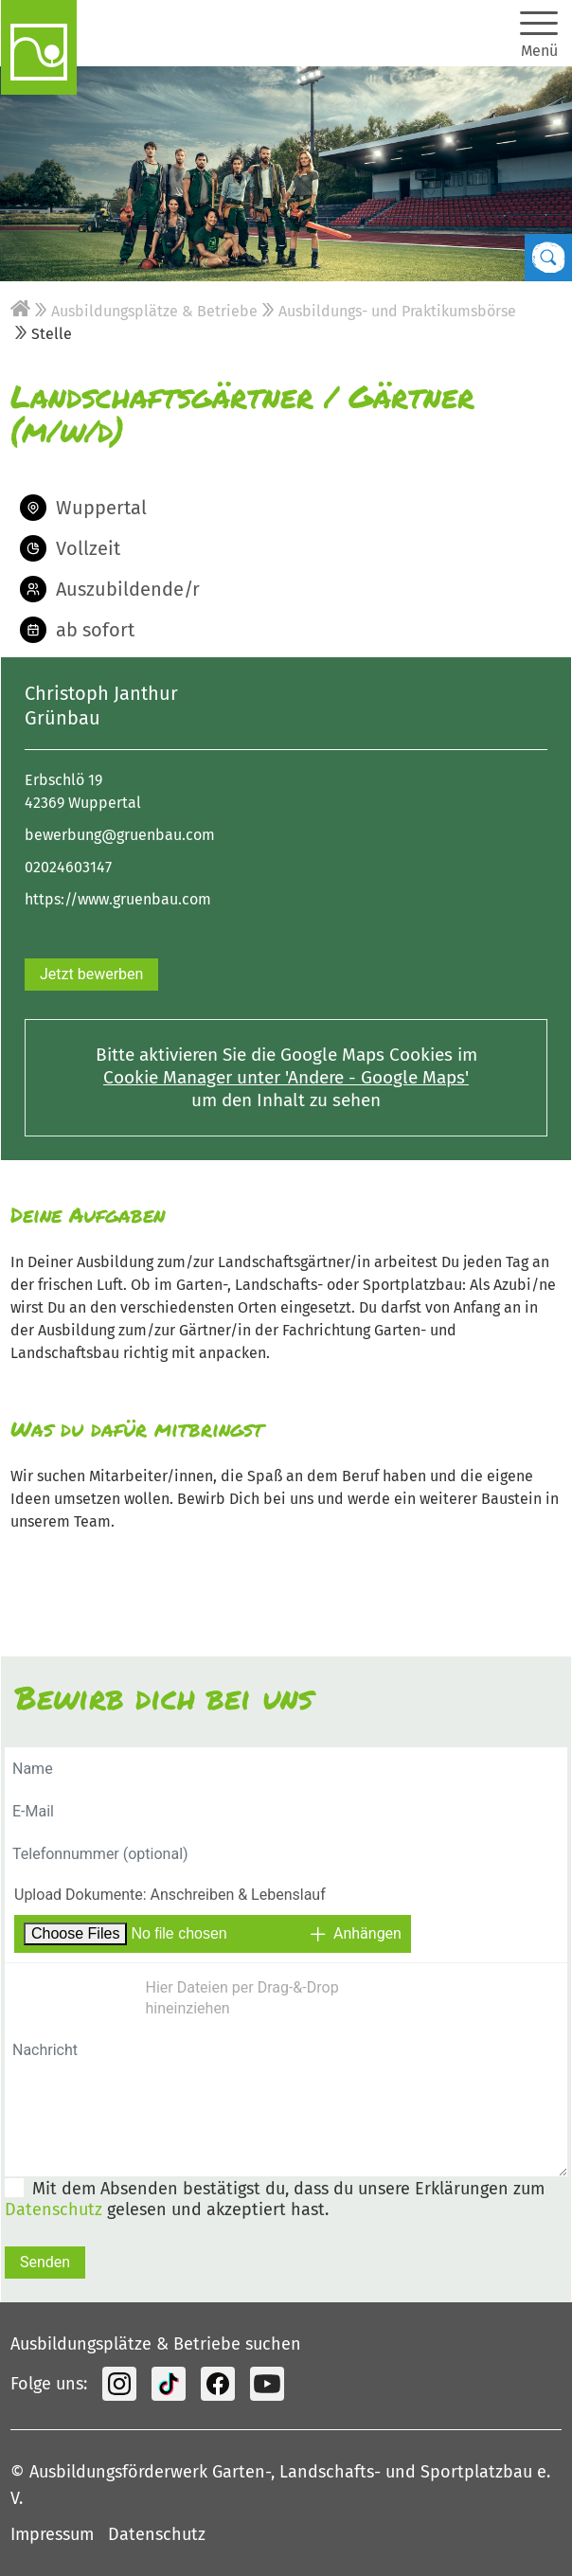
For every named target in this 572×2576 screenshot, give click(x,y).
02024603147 (68, 867)
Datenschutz (53, 2209)
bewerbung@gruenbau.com (120, 835)
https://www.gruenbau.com (118, 899)
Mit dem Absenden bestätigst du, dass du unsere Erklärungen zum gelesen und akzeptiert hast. (275, 2199)
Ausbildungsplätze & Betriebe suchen (155, 2344)
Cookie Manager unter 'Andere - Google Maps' (286, 1077)
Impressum (52, 2534)
